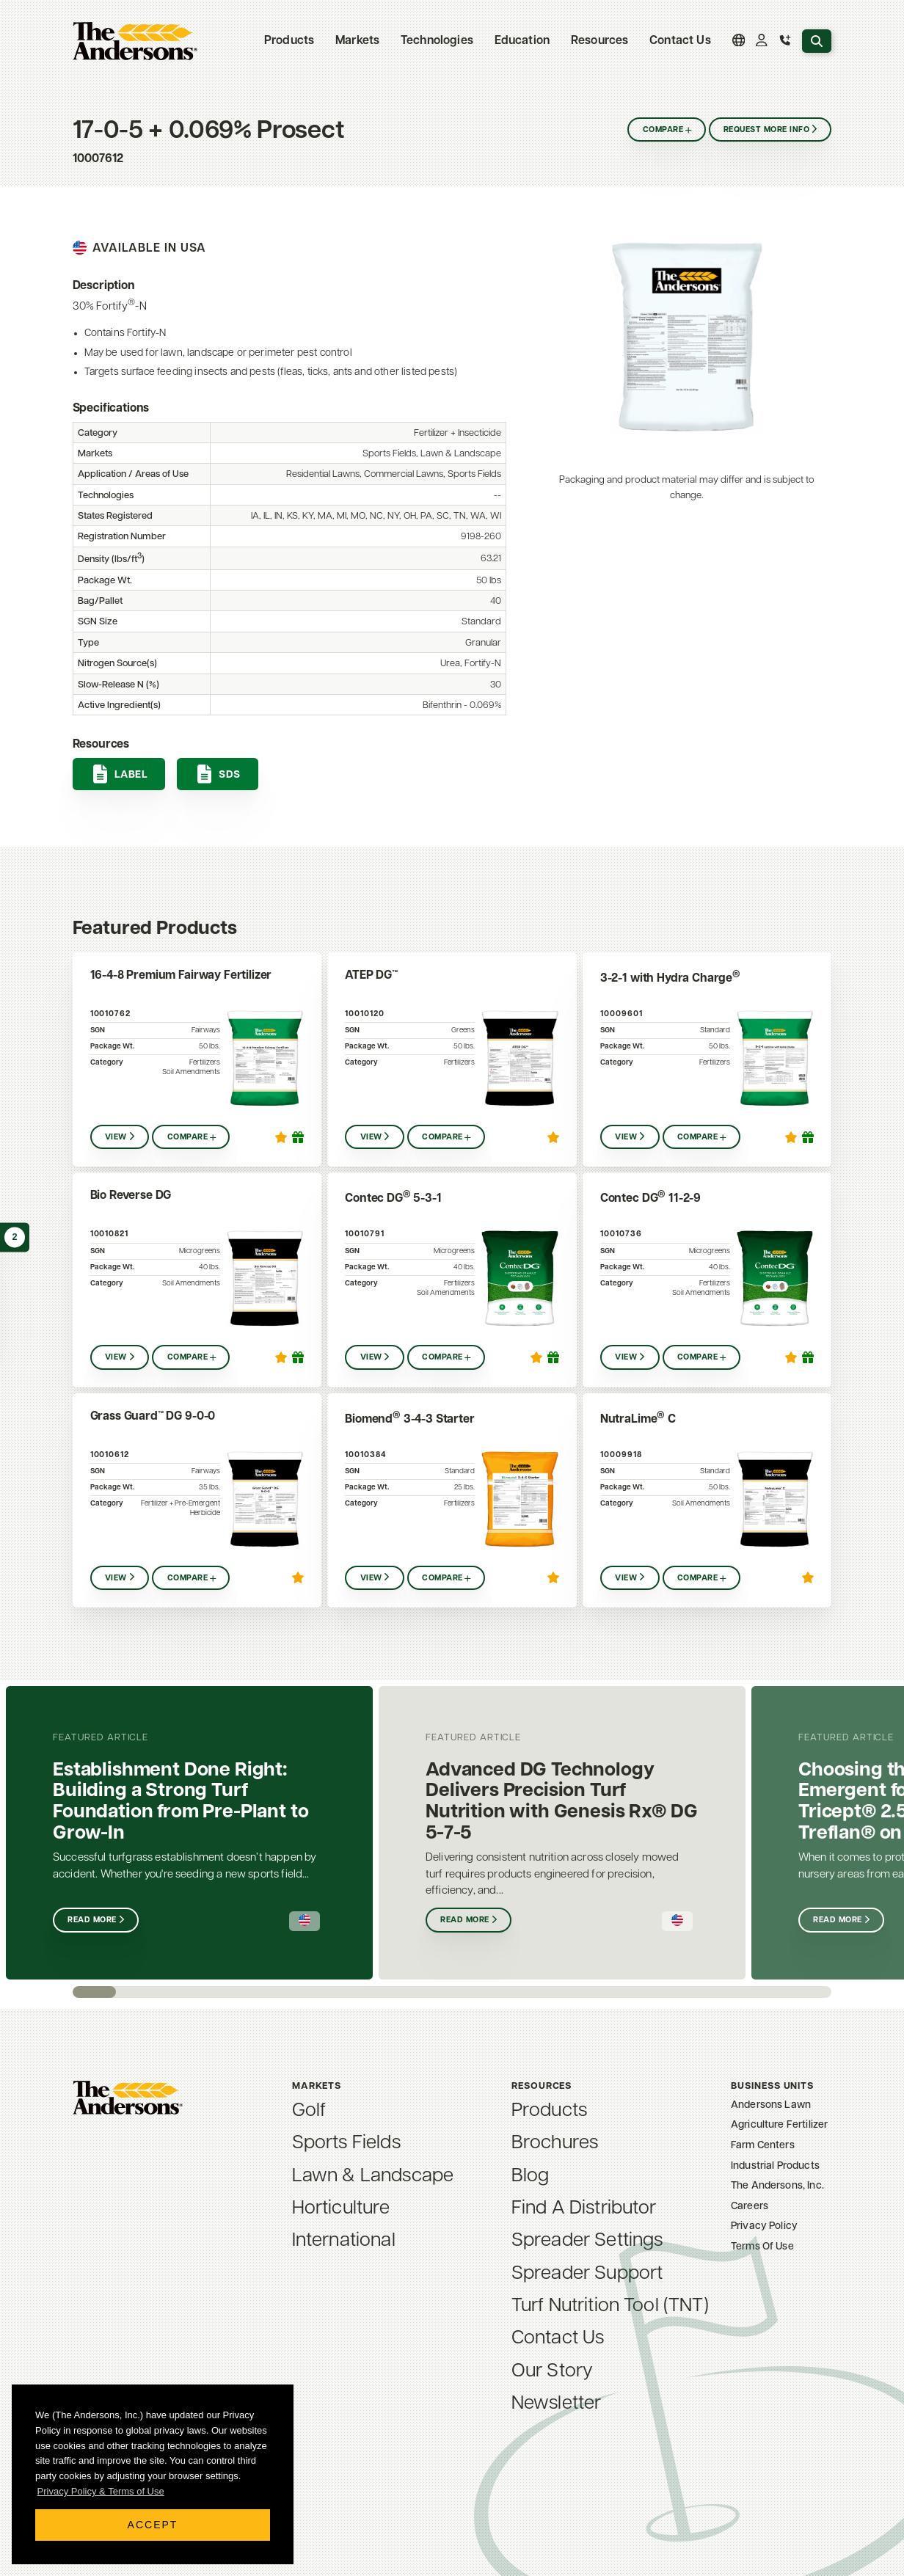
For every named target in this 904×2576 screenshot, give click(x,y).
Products (289, 41)
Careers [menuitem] (749, 2206)
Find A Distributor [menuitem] (584, 2209)
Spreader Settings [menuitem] (587, 2241)
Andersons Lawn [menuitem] (771, 2105)
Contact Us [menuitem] (680, 41)
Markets (357, 41)
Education (522, 41)
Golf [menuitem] (309, 2111)
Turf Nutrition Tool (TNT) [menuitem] (610, 2306)
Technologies (437, 41)
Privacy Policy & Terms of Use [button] (100, 2491)
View (116, 1138)
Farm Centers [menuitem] (763, 2145)
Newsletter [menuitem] (556, 2404)
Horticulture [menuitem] (341, 2209)
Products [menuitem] (549, 2111)
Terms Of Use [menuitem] (762, 2246)
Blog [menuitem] (530, 2176)
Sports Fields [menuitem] (346, 2143)
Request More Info (766, 130)
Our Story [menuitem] (552, 2372)
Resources (599, 41)
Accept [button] (153, 2525)
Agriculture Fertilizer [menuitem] (779, 2125)
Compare (663, 130)
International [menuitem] (344, 2241)
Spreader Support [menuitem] (587, 2274)
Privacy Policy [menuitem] (764, 2226)
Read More (92, 1920)
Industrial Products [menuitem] (775, 2166)
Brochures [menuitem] (554, 2143)
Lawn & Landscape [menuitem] (373, 2176)
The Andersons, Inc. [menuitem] (777, 2186)
